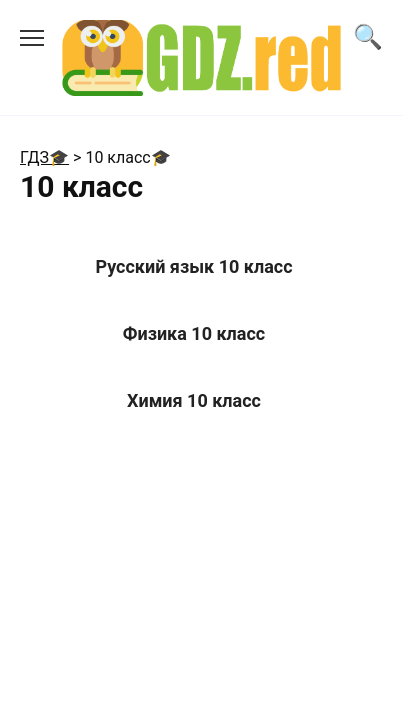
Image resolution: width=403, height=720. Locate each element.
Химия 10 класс (194, 400)
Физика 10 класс (194, 333)
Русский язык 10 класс (193, 266)
